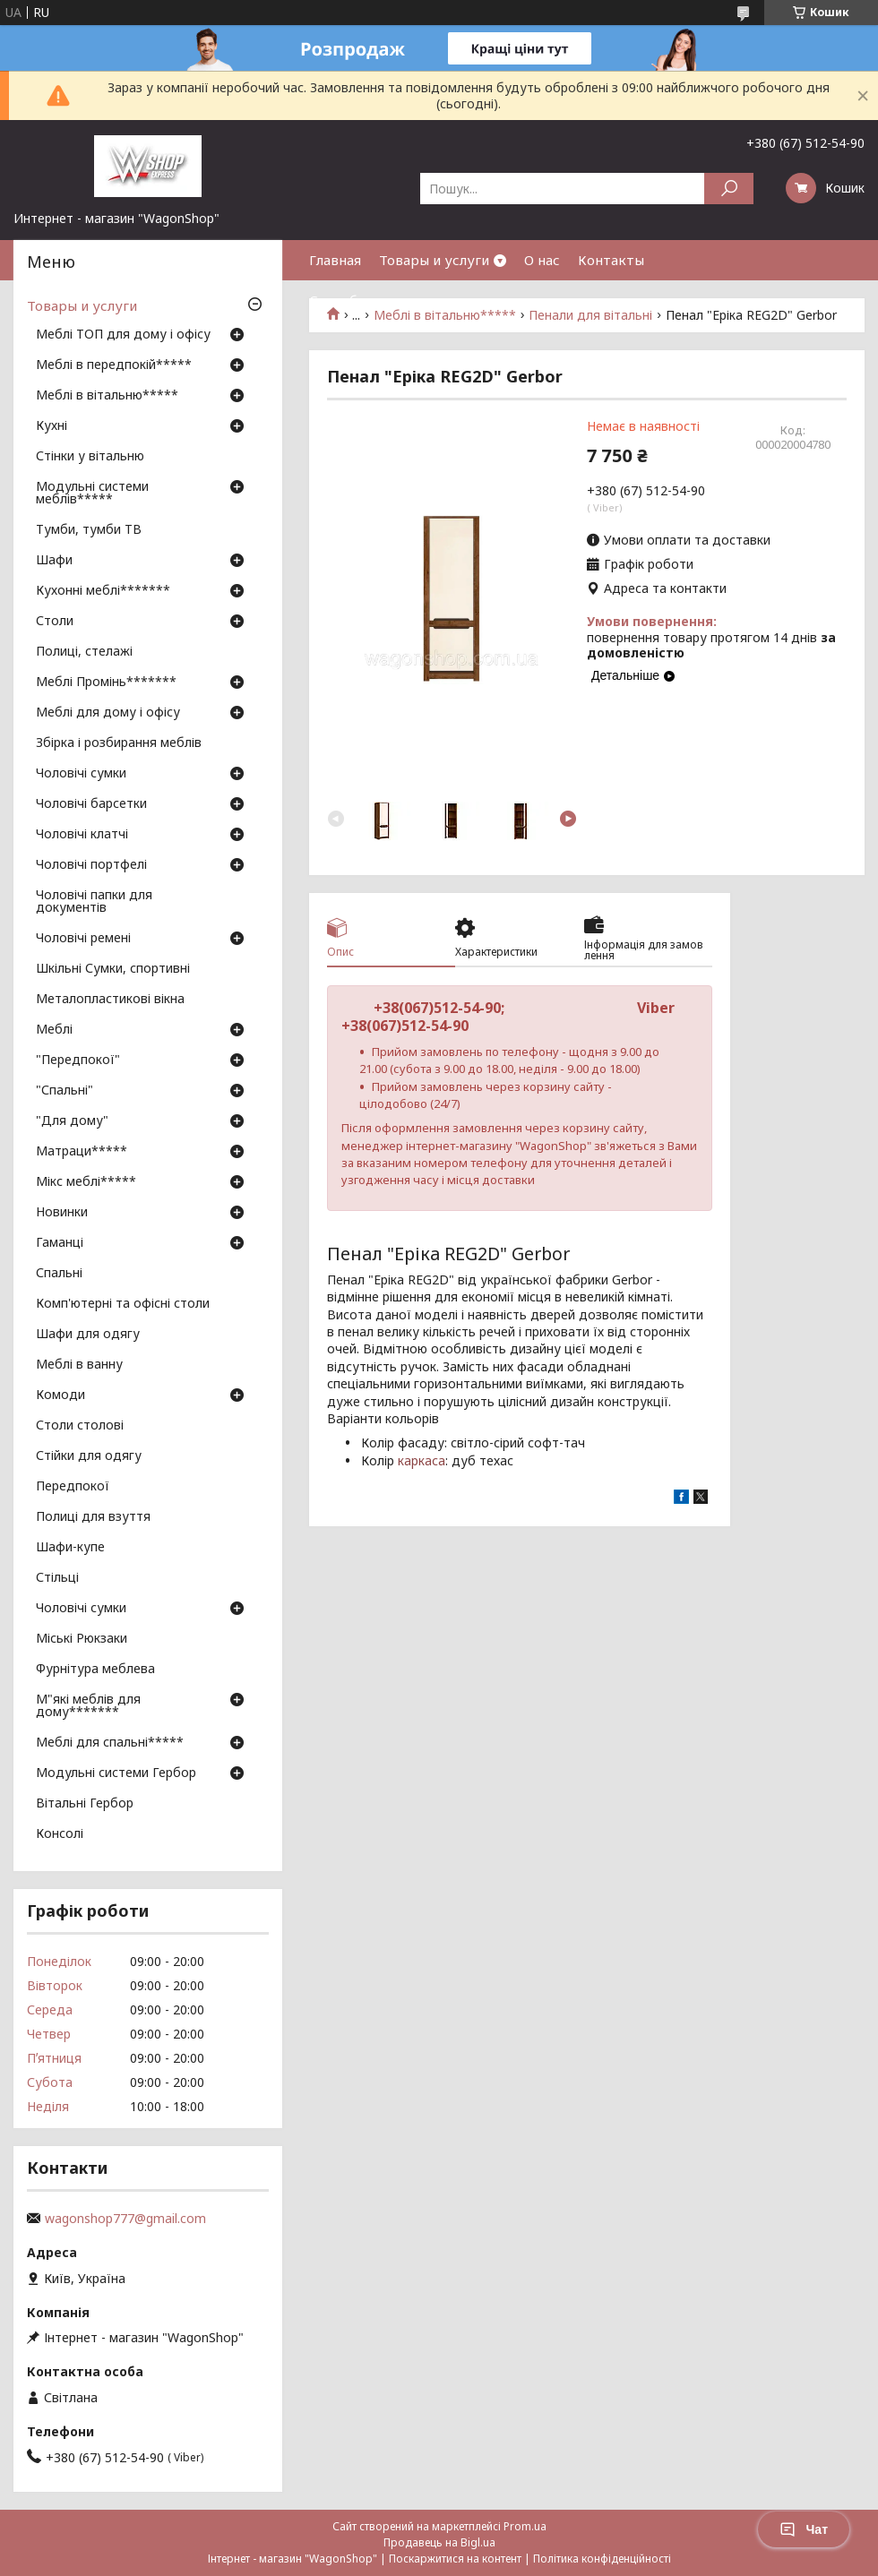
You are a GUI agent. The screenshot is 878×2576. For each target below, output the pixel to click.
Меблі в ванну (79, 1365)
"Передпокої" (78, 1060)
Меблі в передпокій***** (114, 365)
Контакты (611, 260)
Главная (335, 260)
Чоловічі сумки (81, 774)
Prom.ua (525, 2526)
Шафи (54, 561)
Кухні (51, 426)
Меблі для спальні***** (110, 1743)
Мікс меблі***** (86, 1182)
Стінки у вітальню (90, 457)
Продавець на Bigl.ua (439, 2542)
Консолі (59, 1834)
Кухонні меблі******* (103, 591)
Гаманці (59, 1243)
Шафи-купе (70, 1548)
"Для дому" (72, 1121)
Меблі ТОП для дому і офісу (123, 335)
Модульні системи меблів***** (92, 493)
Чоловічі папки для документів (94, 902)
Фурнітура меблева (95, 1669)
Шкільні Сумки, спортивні (113, 969)
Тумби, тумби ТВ (89, 530)
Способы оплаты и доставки (403, 300)
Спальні (59, 1274)
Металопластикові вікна (110, 999)
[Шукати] (728, 188)
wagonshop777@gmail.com (125, 2219)
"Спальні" (64, 1091)
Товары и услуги (434, 260)
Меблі (54, 1030)
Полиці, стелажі (84, 652)
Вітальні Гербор (84, 1804)
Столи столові (80, 1426)
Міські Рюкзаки (81, 1639)
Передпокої (72, 1487)
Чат (803, 2529)
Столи (54, 621)
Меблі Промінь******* (106, 682)
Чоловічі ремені (83, 939)
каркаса (421, 1460)
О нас (542, 260)
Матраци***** (81, 1152)
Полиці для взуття (93, 1517)
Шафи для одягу (88, 1334)
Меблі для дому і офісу (108, 713)
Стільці (57, 1578)
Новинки (62, 1213)
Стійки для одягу (89, 1456)
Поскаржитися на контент (455, 2558)
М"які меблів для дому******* (88, 1706)
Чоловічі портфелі (91, 865)
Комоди (60, 1395)
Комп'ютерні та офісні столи (123, 1304)
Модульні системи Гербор (116, 1773)
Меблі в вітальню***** (107, 396)
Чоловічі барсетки (91, 804)
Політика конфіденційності (602, 2558)
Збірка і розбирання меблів (119, 743)
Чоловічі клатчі (82, 835)
